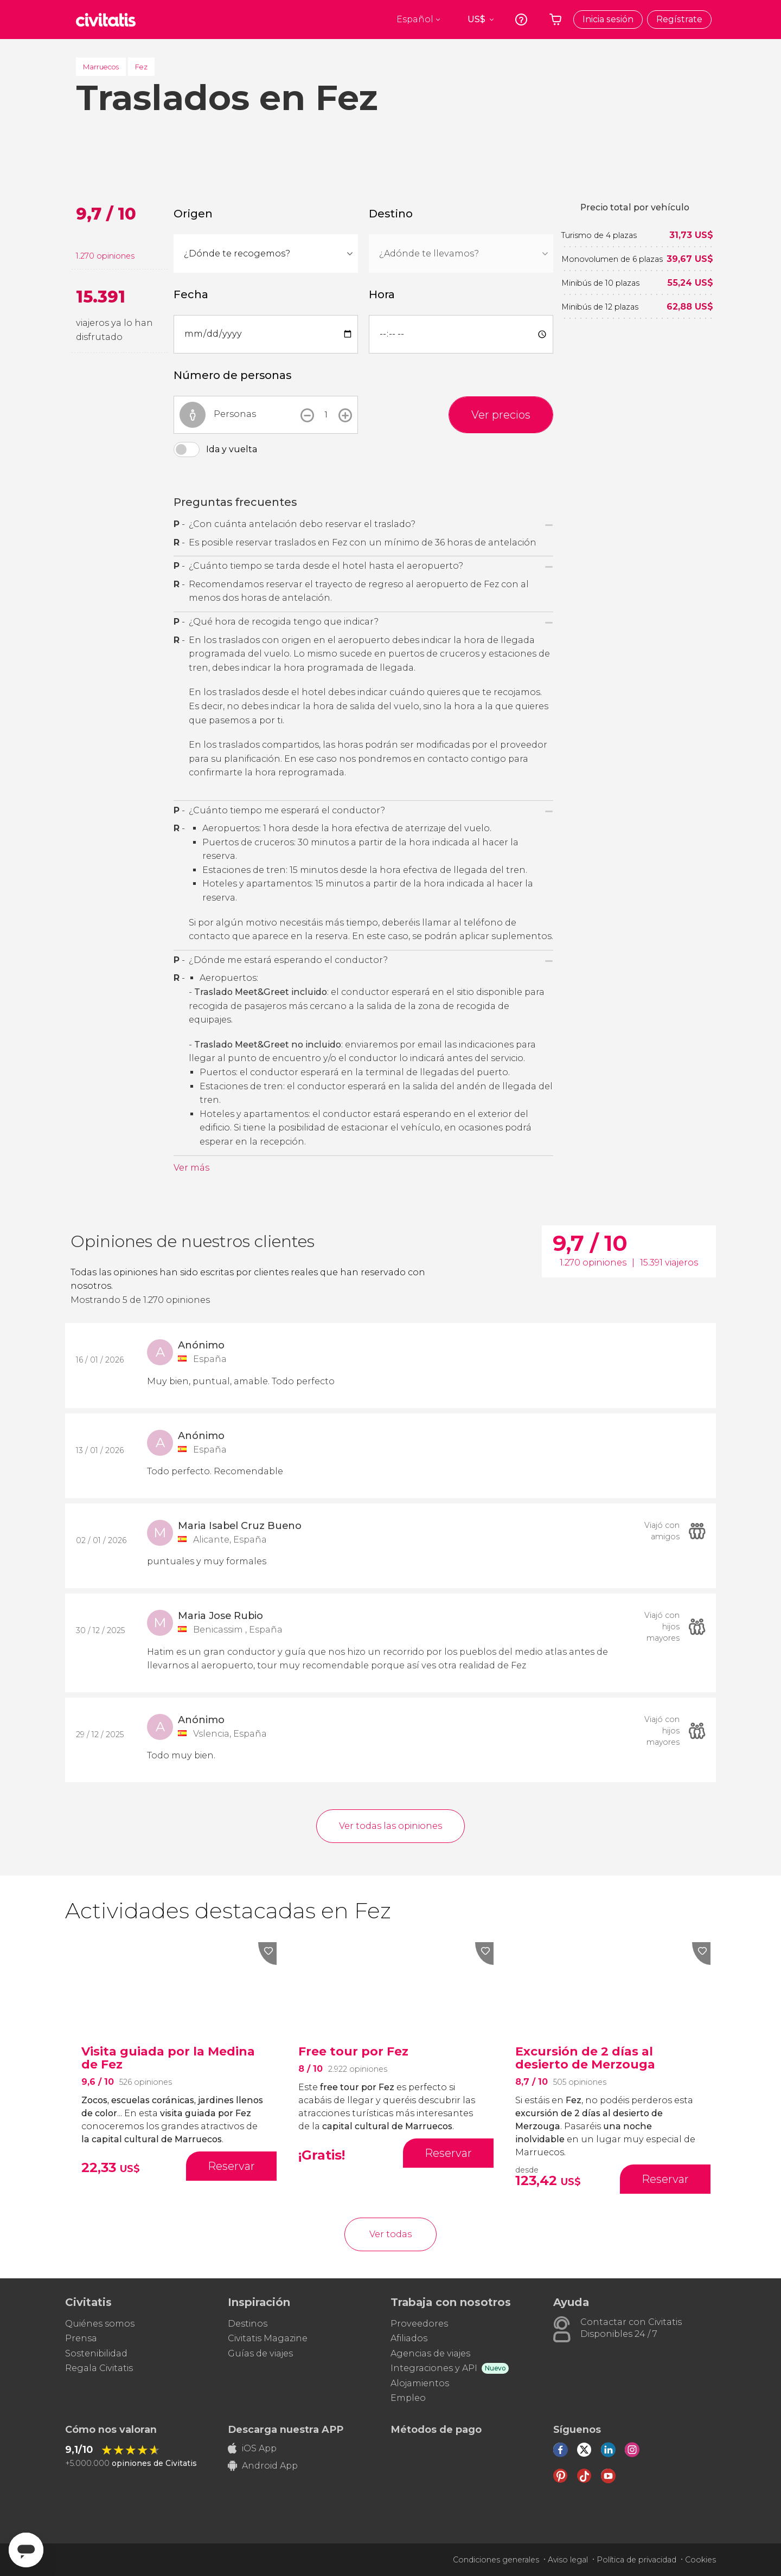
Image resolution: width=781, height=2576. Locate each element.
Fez (141, 66)
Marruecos (101, 66)
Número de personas (232, 375)
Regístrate (679, 19)
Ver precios (500, 414)
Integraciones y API (433, 2368)
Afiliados (408, 2338)
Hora (382, 294)
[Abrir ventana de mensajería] (26, 2550)
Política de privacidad (636, 2560)
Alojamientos (419, 2383)
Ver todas (390, 2234)
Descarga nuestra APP (285, 2430)
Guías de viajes (260, 2353)
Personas (235, 414)
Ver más (191, 1167)
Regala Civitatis (99, 2368)
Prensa (81, 2338)
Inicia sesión (607, 19)
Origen (193, 213)
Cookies (700, 2560)
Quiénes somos (100, 2323)
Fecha (191, 294)
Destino (391, 213)
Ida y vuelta (231, 449)
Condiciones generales (496, 2560)
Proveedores (419, 2323)
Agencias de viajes (430, 2353)
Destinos (247, 2323)
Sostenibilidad (96, 2353)
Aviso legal (568, 2560)
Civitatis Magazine (268, 2338)
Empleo (408, 2398)
